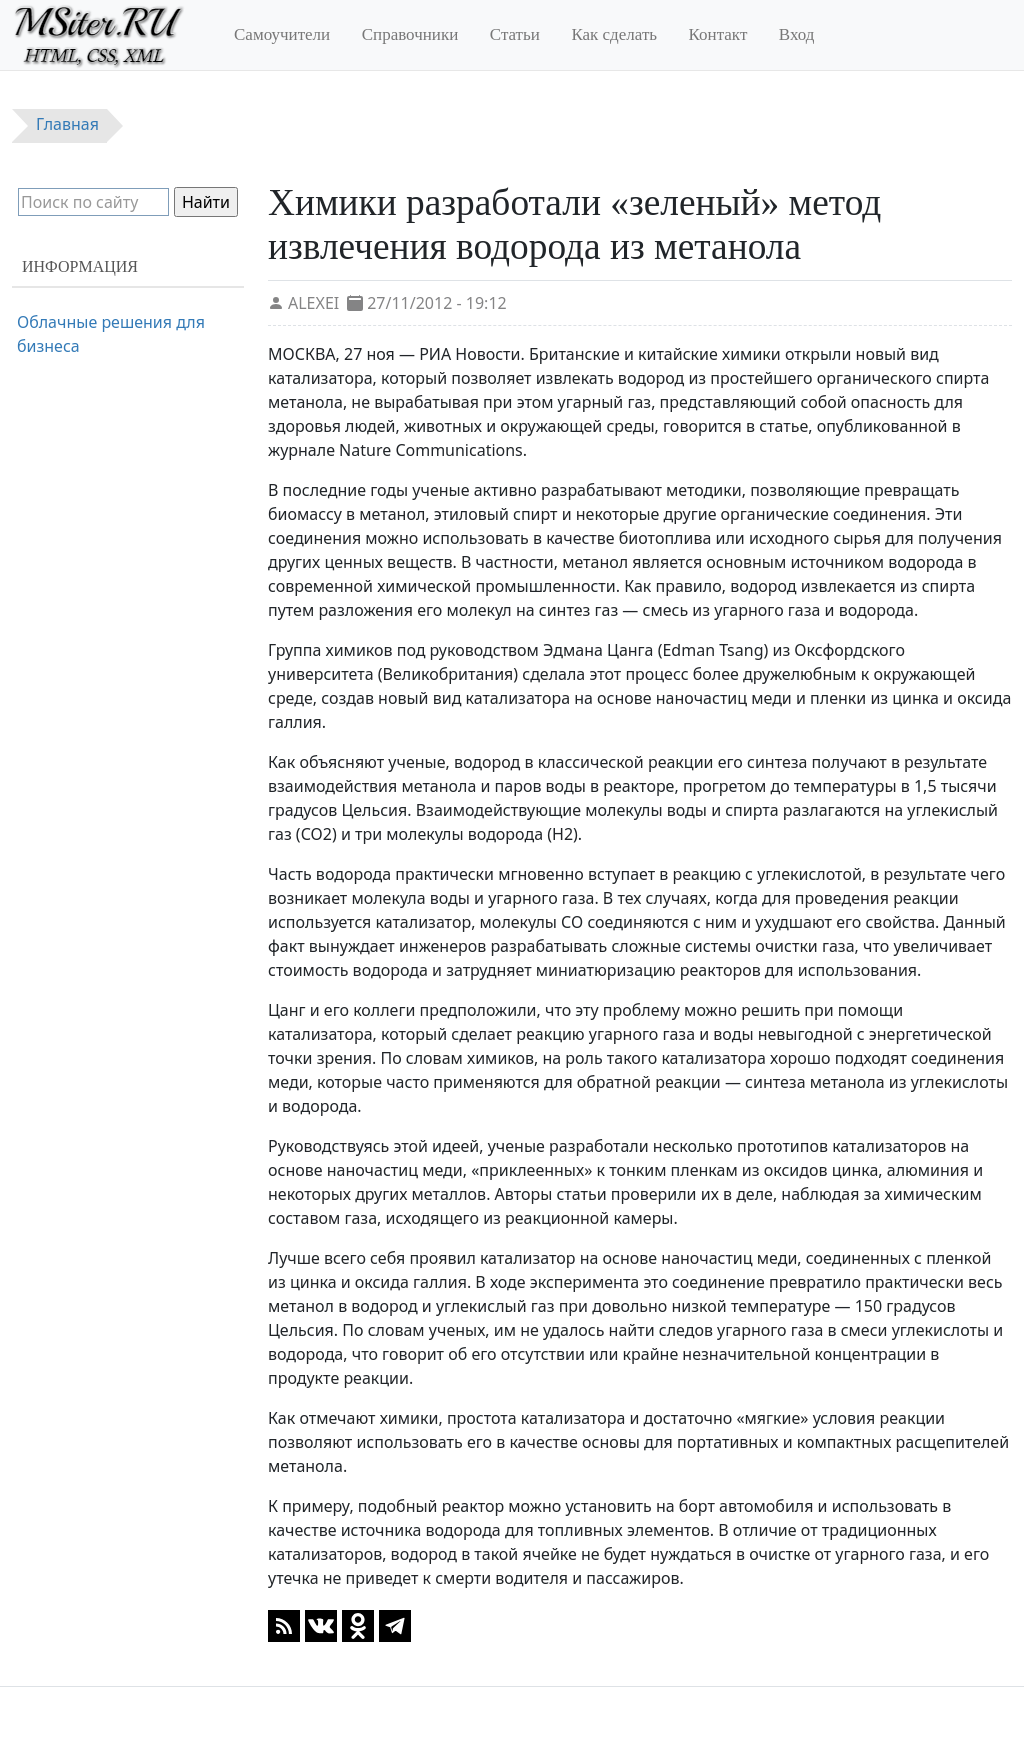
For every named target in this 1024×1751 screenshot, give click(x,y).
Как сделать (614, 34)
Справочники (410, 34)
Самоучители (282, 34)
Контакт (718, 34)
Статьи (515, 34)
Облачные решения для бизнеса (111, 334)
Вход (797, 34)
